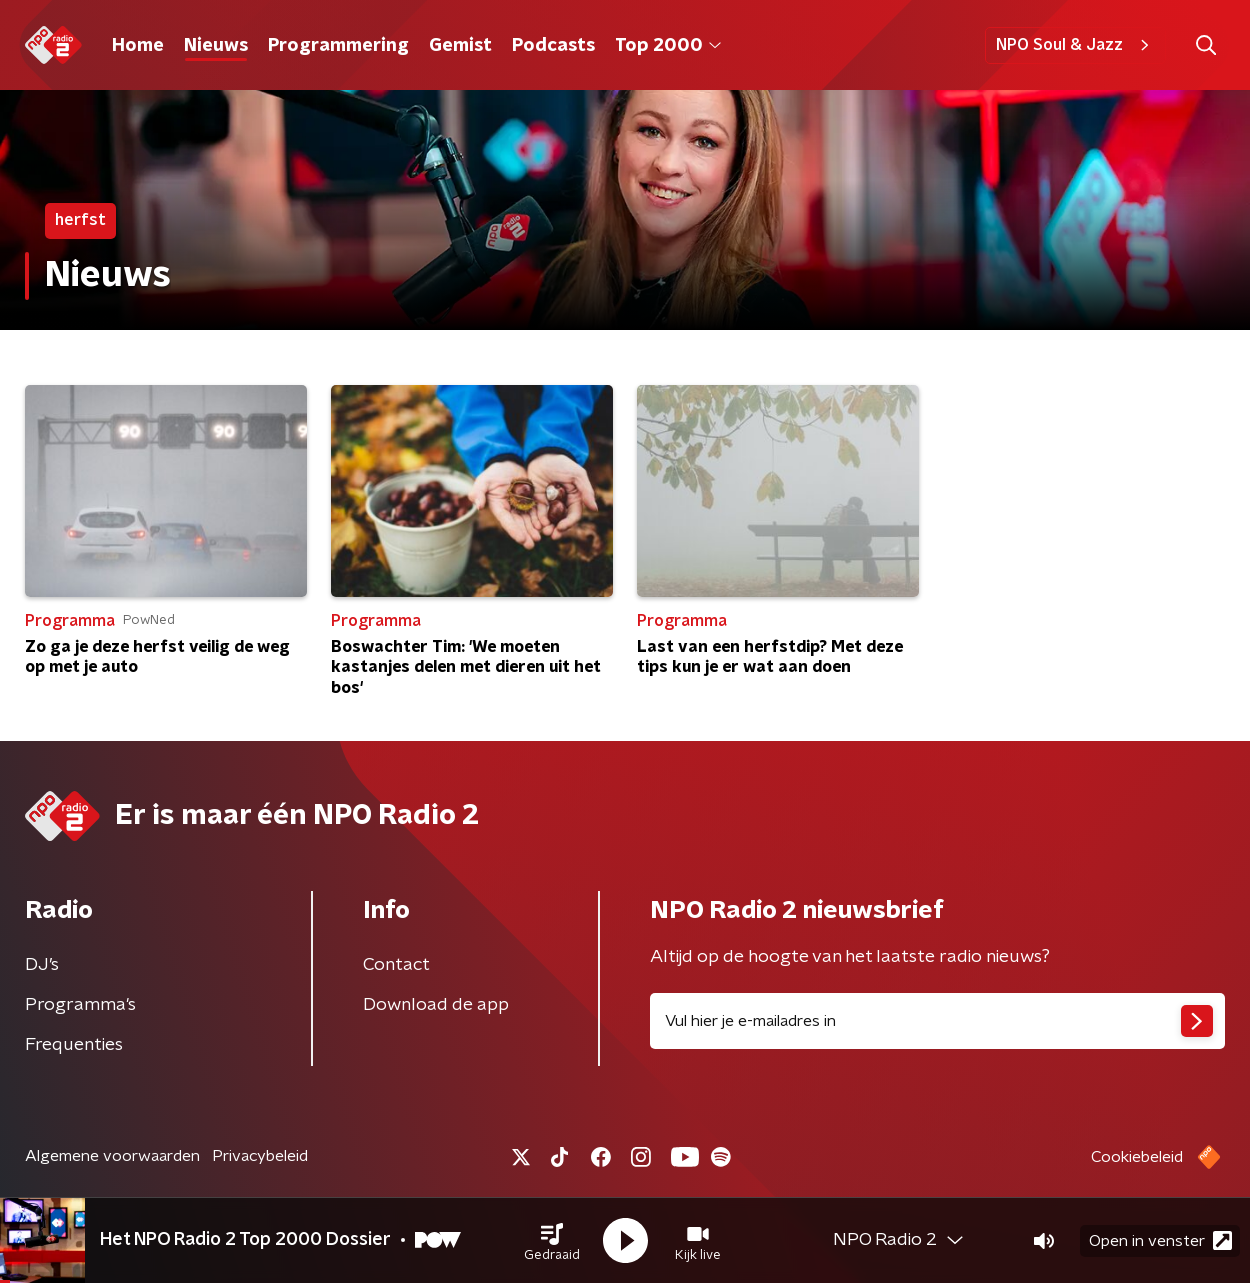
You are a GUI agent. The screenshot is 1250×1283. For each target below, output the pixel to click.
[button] (552, 1241)
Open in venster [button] (1160, 1240)
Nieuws (216, 46)
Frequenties (74, 1045)
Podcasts (553, 46)
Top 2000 (668, 46)
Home (138, 46)
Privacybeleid (260, 1156)
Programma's (80, 1005)
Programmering (338, 46)
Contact (396, 965)
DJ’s (42, 965)
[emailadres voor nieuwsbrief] (937, 1021)
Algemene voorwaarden (112, 1156)
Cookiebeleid (1137, 1157)
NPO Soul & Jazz (1075, 45)
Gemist (460, 46)
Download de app (436, 1005)
